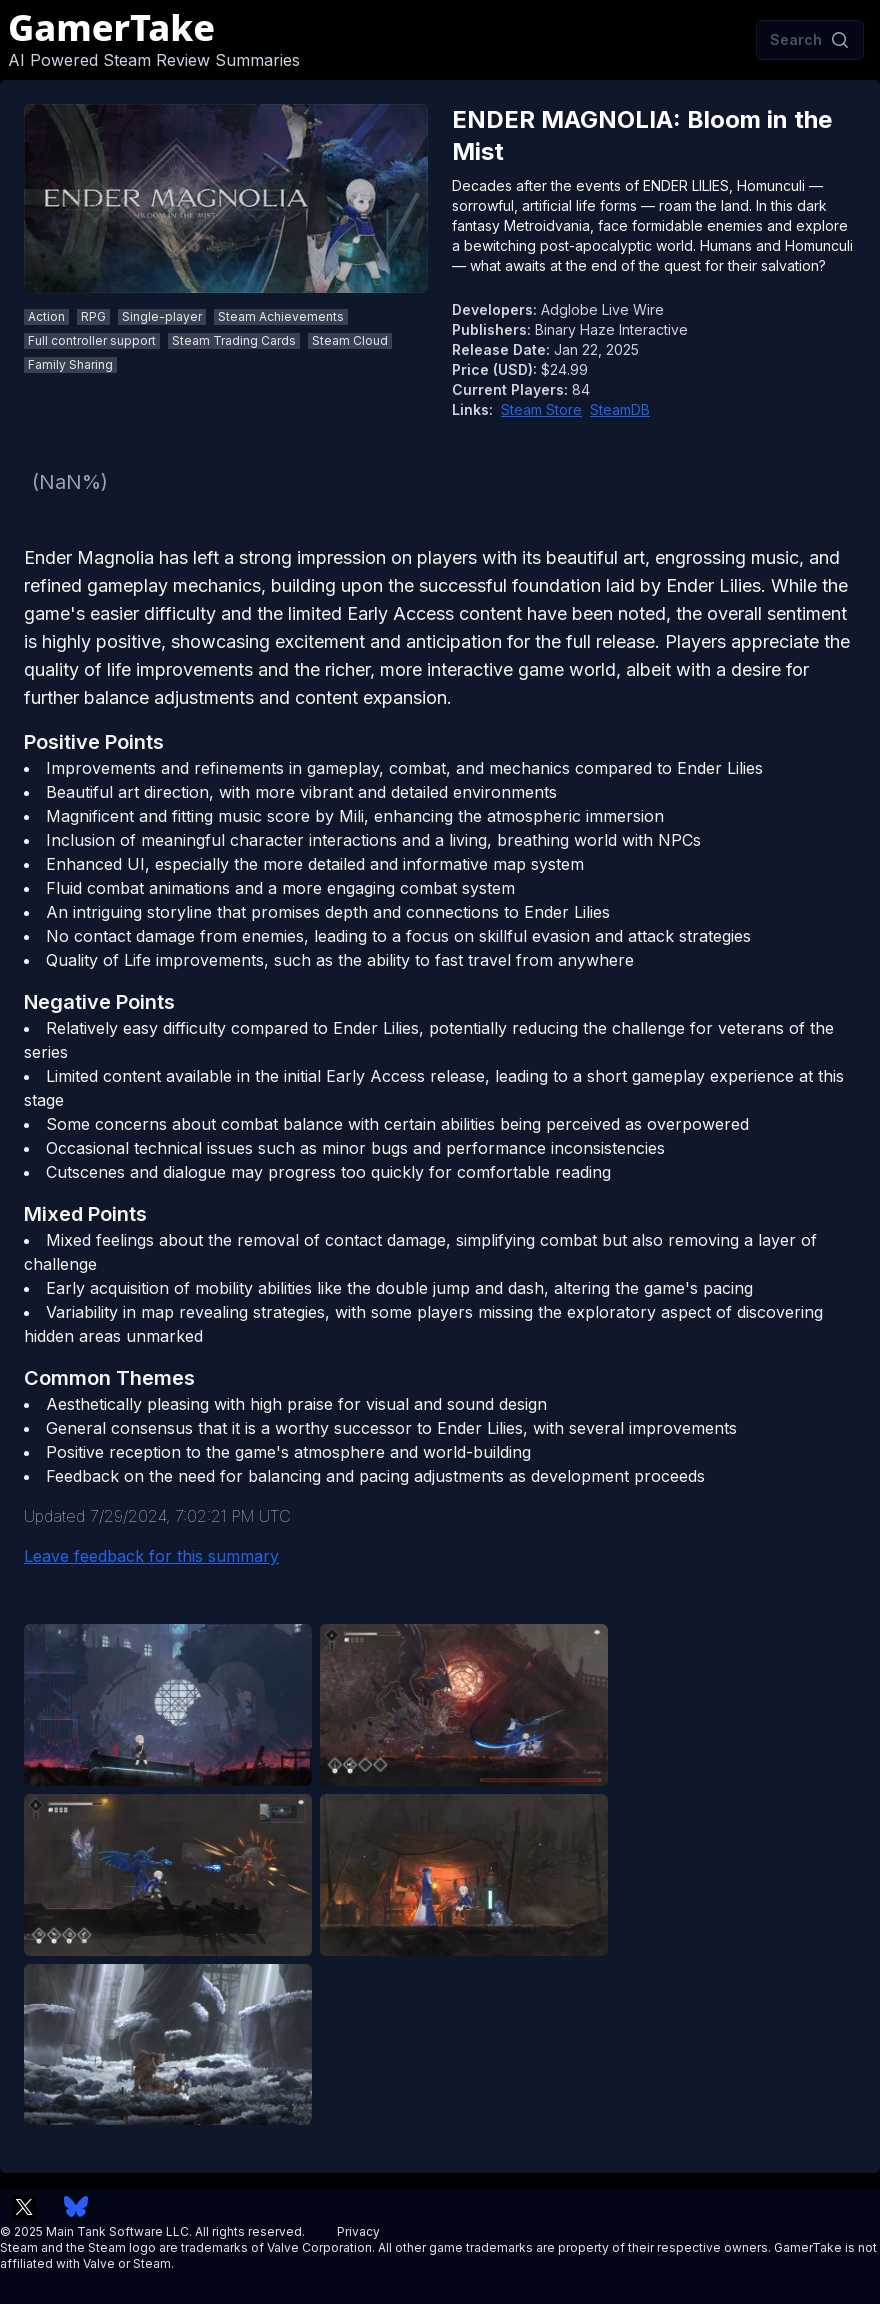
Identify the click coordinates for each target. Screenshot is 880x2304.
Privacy (358, 2231)
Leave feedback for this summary (151, 1556)
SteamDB (620, 409)
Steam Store (541, 409)
